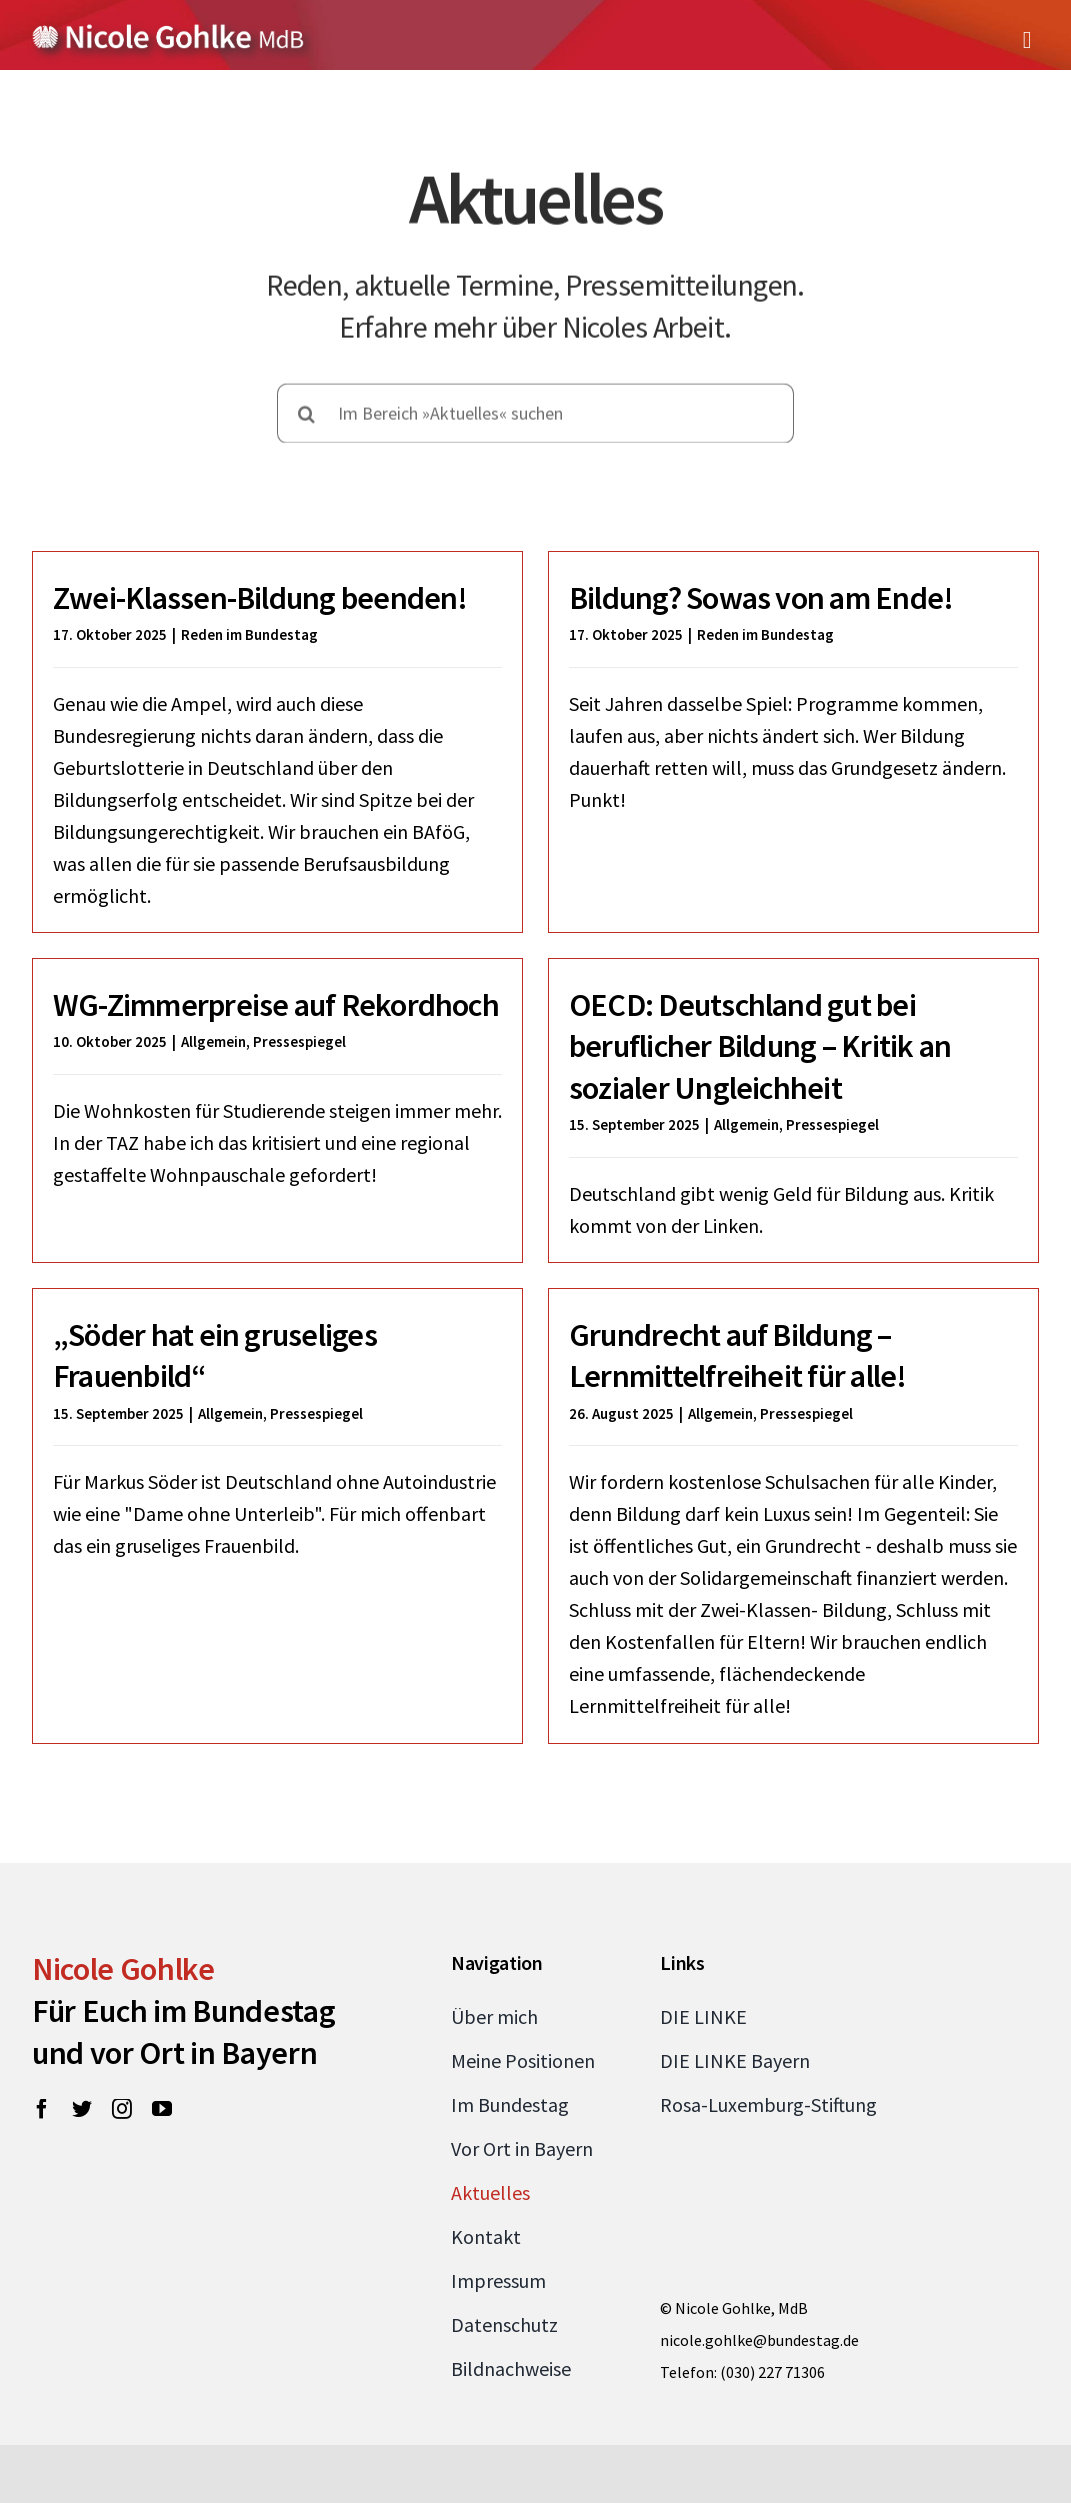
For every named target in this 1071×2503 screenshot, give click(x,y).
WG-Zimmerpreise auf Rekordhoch (344, 965)
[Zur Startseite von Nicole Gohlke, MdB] (168, 32)
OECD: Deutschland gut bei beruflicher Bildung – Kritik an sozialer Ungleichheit (709, 1059)
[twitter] (82, 2135)
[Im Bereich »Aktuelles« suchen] (536, 409)
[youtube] (162, 2135)
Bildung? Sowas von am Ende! (744, 598)
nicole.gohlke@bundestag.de (759, 2366)
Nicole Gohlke (123, 1995)
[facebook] (42, 2135)
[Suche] (307, 409)
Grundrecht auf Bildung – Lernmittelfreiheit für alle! (755, 1337)
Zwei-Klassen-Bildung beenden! (260, 598)
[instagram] (122, 2135)
